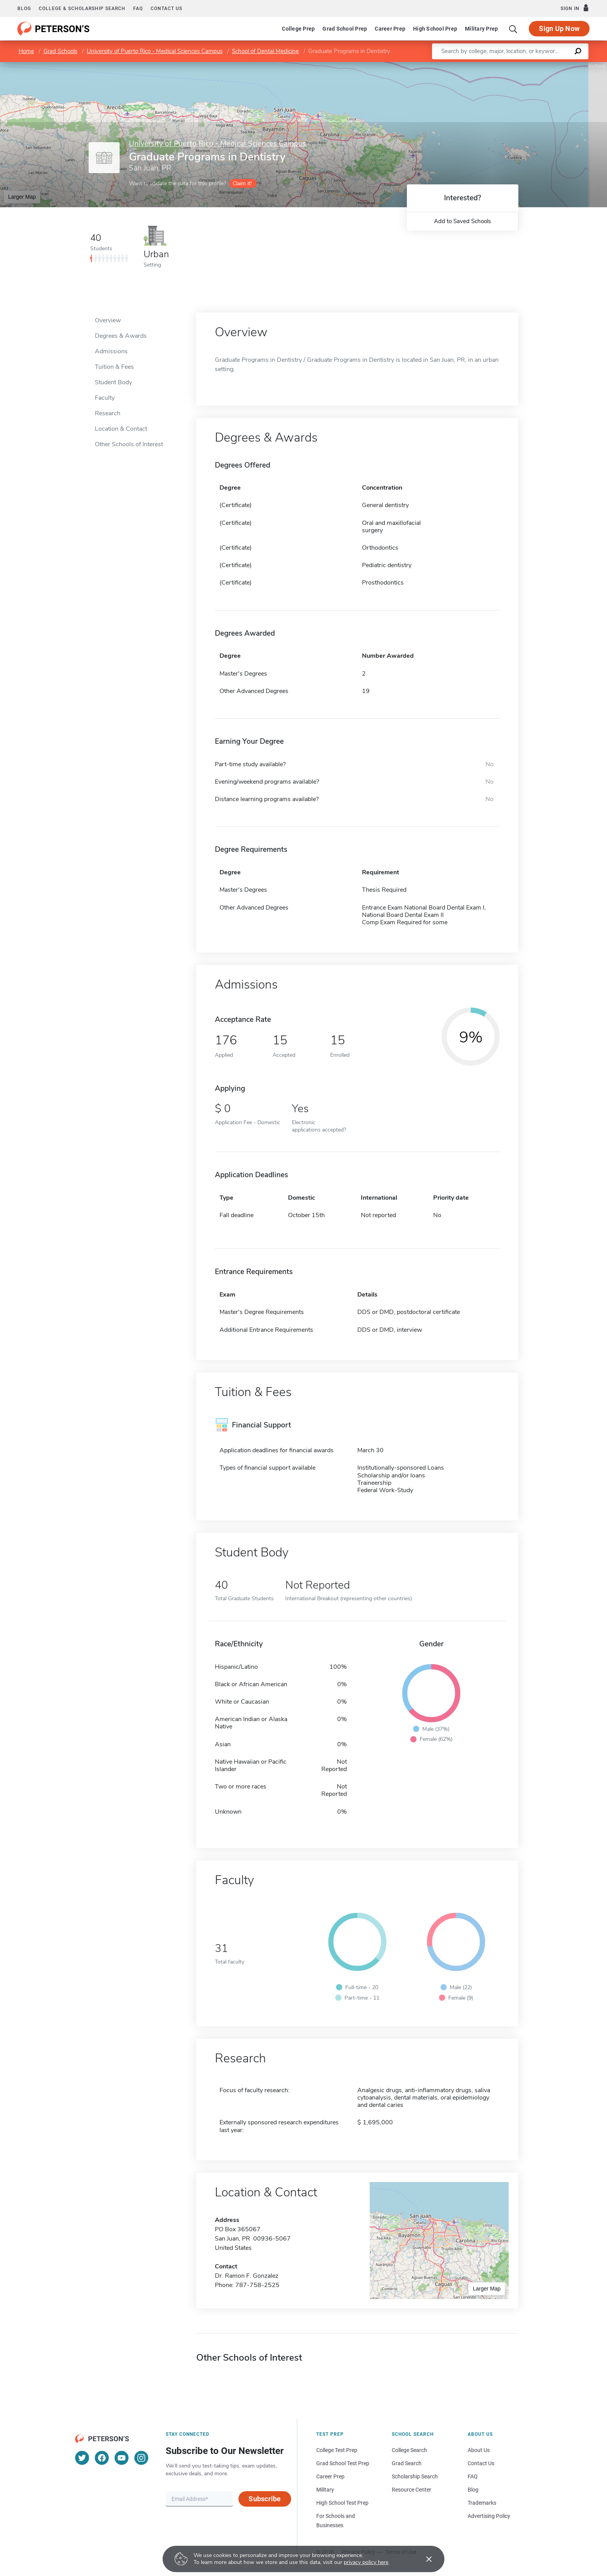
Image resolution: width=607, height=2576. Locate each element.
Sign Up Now (559, 28)
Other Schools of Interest (129, 444)
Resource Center (411, 2490)
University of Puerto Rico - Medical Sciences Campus (155, 51)
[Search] (513, 28)
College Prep (298, 29)
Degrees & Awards (121, 336)
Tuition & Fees (114, 367)
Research (107, 413)
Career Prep (390, 29)
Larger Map (22, 197)
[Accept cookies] (423, 2559)
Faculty (105, 398)
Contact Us (481, 2463)
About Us (479, 2450)
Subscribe (265, 2499)
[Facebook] (102, 2458)
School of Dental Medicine (265, 51)
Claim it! (242, 183)
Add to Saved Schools (462, 221)
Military (325, 2490)
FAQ (138, 8)
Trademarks (482, 2503)
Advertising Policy (489, 2516)
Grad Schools (60, 51)
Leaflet (513, 65)
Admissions (111, 351)
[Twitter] (82, 2458)
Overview (108, 320)
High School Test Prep (342, 2503)
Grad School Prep (344, 29)
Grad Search (407, 2463)
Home (26, 51)
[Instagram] (141, 2458)
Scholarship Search (415, 2476)
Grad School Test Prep (342, 2463)
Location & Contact (121, 429)
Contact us (166, 8)
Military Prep (481, 29)
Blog (24, 8)
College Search (409, 2450)
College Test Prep (336, 2450)
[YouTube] (122, 2458)
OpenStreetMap (554, 65)
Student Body (113, 382)
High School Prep (435, 29)
